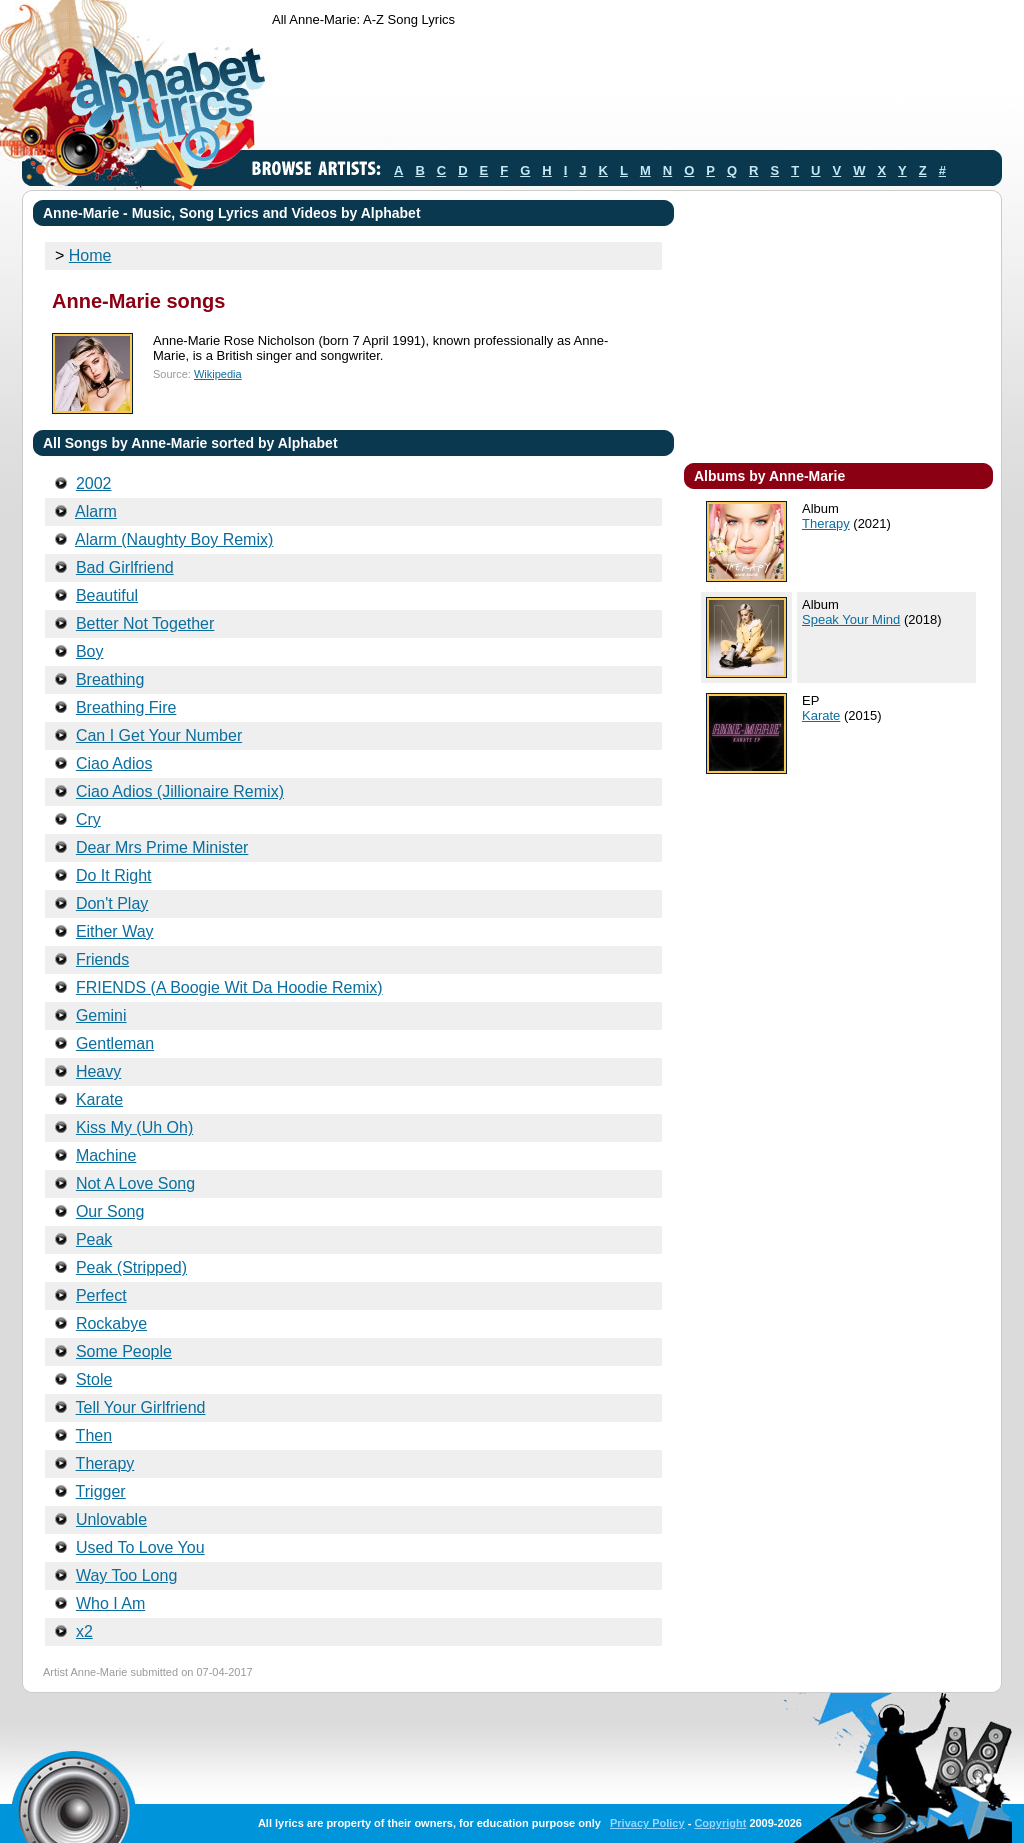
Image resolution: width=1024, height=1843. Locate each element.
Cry (88, 819)
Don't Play (112, 903)
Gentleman (115, 1043)
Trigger (101, 1491)
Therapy (105, 1463)
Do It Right (114, 875)
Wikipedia (218, 374)
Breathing (110, 679)
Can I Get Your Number (159, 735)
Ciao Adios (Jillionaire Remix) (180, 791)
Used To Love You (140, 1547)
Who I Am (110, 1603)
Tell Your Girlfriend (141, 1407)
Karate (99, 1099)
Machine (106, 1155)
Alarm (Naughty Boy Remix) (174, 539)
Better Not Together (145, 623)
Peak (94, 1239)
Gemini (101, 1015)
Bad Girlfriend (125, 567)
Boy (90, 651)
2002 (94, 483)
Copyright (720, 1823)
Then (94, 1435)
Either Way (115, 931)
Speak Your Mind (851, 619)
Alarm (96, 511)
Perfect (101, 1295)
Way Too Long (126, 1575)
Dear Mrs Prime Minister (162, 847)
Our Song (110, 1211)
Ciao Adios (114, 763)
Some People (124, 1351)
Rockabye (111, 1323)
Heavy (98, 1071)
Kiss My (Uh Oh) (134, 1127)
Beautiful (107, 595)
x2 (84, 1631)
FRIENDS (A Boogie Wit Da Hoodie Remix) (229, 987)
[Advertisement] (636, 93)
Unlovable (111, 1519)
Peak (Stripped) (131, 1267)
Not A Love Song (135, 1183)
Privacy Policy (647, 1823)
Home (90, 255)
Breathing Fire (126, 707)
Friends (102, 959)
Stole (94, 1379)
